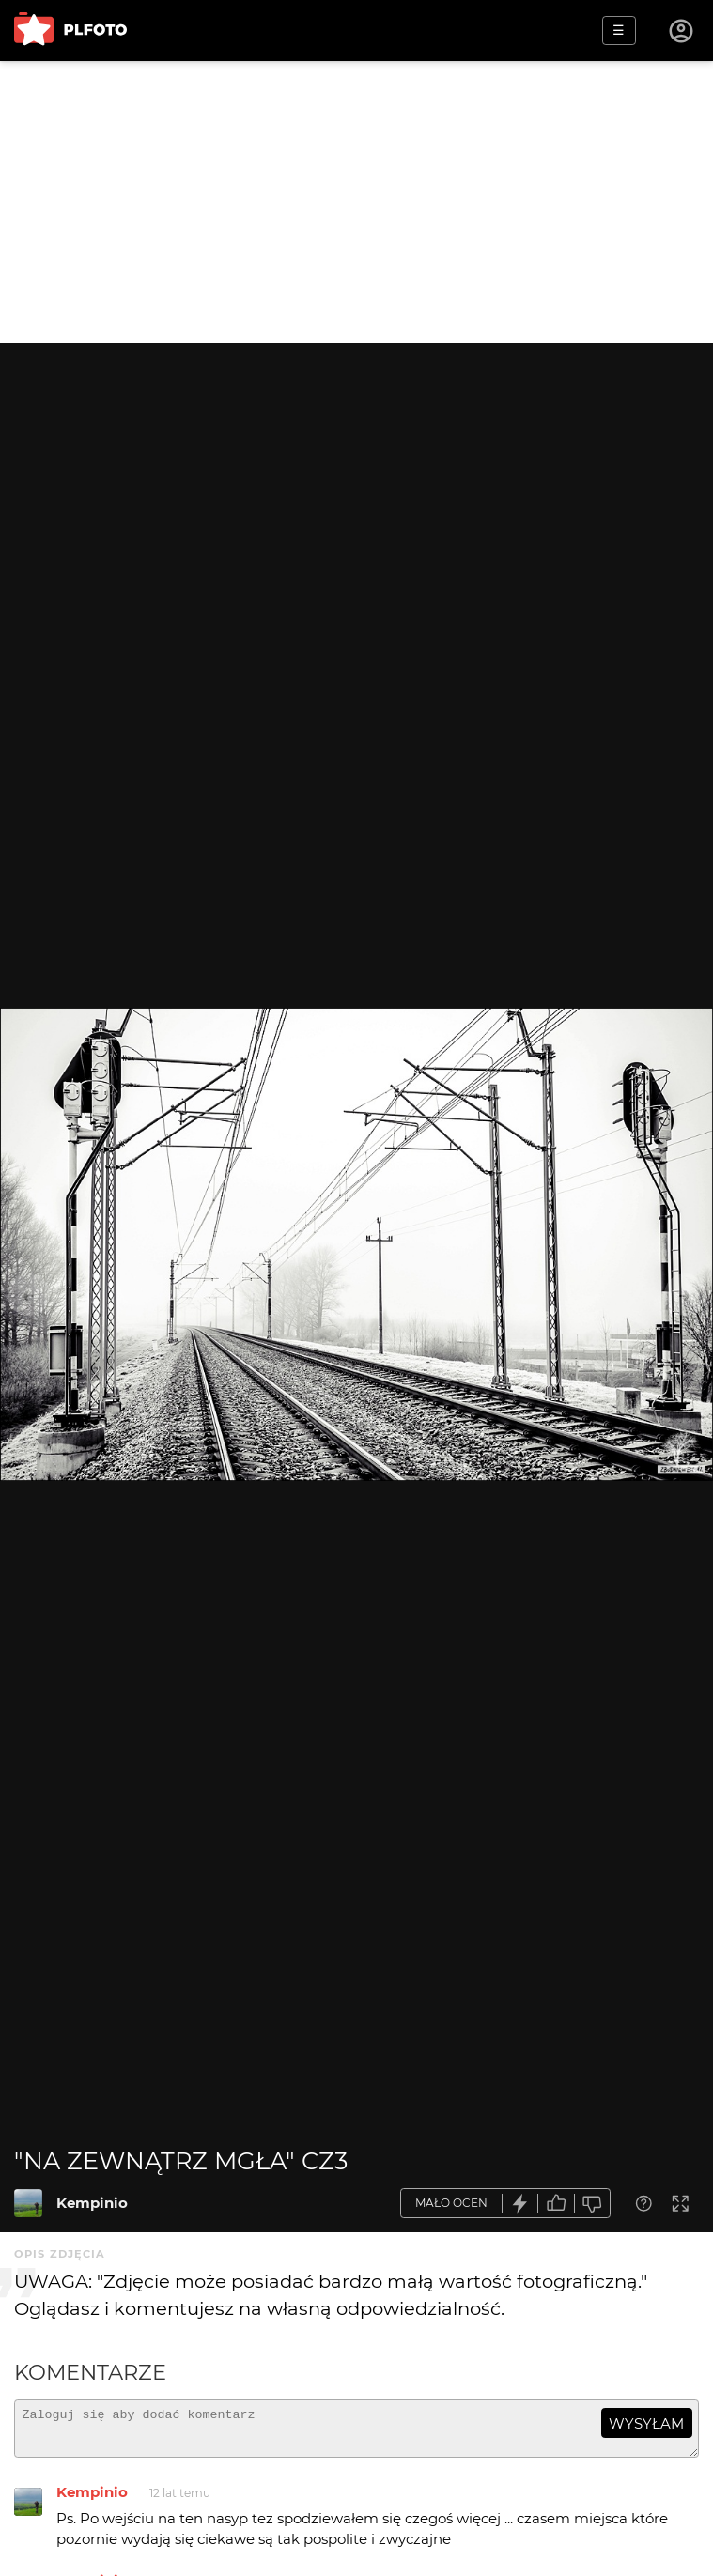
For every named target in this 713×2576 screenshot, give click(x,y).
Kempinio (92, 2203)
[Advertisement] (356, 201)
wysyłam (646, 2423)
